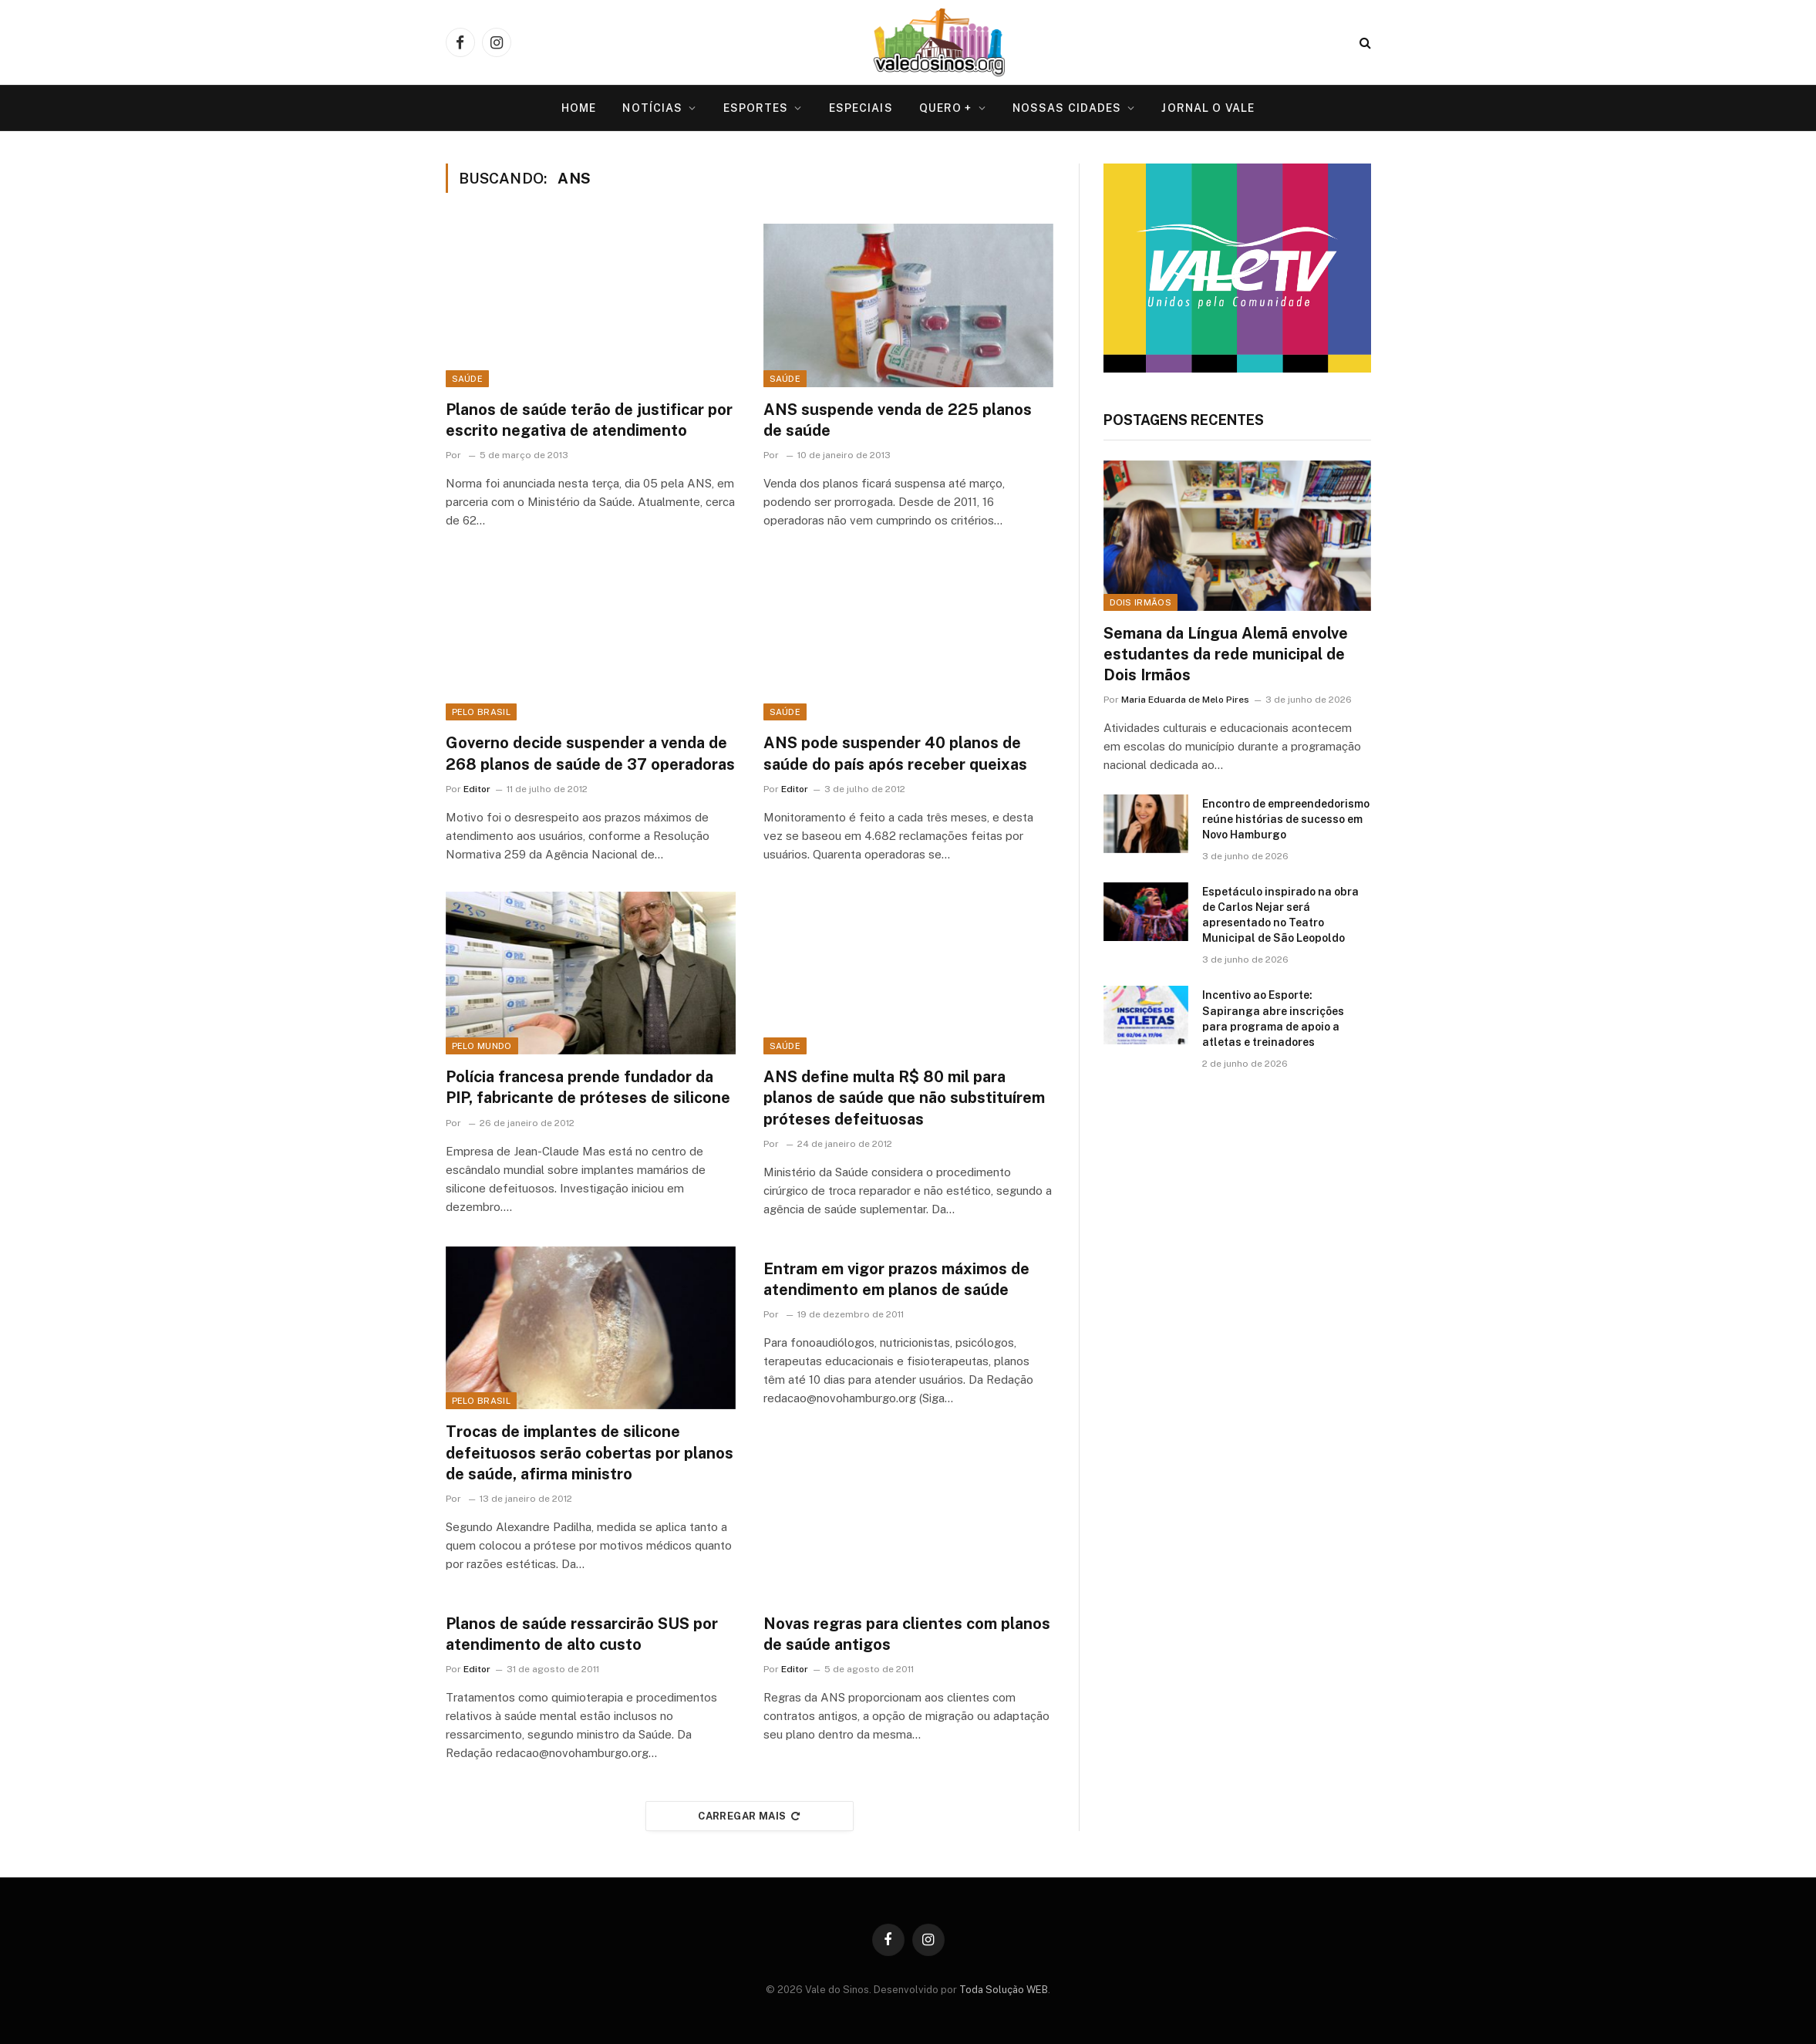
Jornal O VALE (1208, 108)
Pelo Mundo (482, 1046)
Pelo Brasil (481, 712)
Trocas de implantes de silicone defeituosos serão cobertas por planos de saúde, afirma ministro (589, 1452)
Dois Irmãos (1141, 602)
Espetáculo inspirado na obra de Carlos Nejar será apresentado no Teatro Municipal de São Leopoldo (1280, 914)
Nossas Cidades (1067, 108)
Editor (476, 789)
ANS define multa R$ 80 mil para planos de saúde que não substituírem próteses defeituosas (904, 1098)
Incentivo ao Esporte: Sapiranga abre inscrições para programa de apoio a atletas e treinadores (1273, 1018)
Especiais (861, 108)
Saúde (467, 378)
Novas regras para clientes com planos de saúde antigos (906, 1634)
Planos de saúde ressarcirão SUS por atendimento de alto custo (582, 1634)
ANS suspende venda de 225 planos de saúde (897, 420)
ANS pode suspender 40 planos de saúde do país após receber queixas (895, 753)
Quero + (945, 108)
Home (578, 108)
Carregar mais (749, 1816)
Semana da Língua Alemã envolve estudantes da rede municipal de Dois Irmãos (1225, 654)
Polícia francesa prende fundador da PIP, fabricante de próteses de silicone (588, 1087)
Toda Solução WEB (1003, 1989)
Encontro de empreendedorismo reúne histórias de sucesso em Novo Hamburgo (1286, 819)
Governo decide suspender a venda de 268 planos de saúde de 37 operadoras (590, 753)
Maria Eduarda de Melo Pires (1185, 699)
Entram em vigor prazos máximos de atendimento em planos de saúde (896, 1279)
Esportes (756, 108)
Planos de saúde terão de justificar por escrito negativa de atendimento (589, 420)
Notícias (652, 108)
